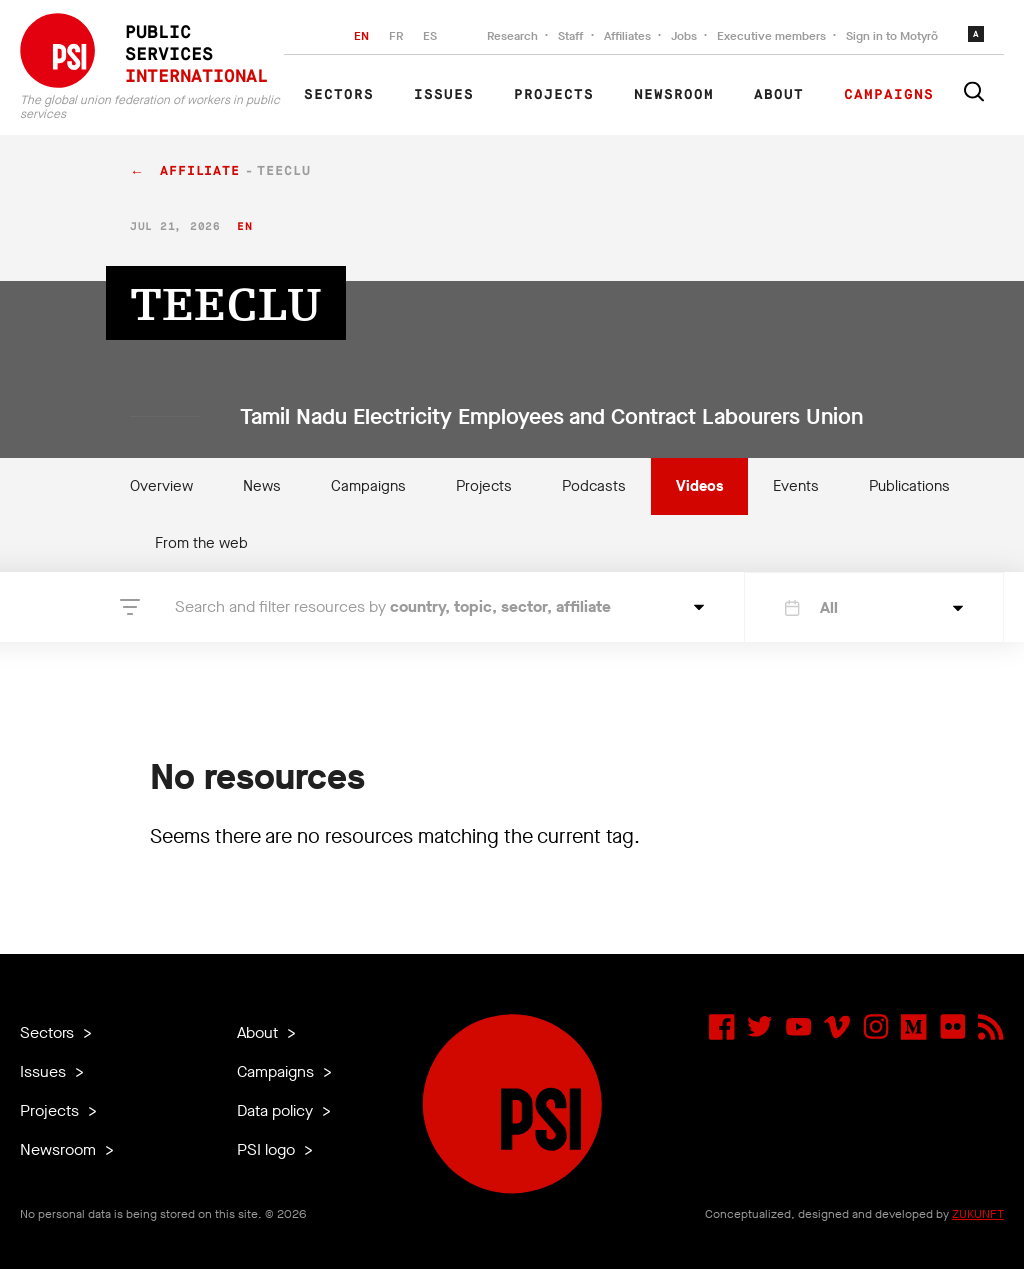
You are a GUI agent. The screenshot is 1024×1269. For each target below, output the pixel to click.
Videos (699, 486)
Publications (909, 486)
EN (361, 36)
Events (796, 486)
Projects (554, 95)
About (779, 95)
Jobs (684, 36)
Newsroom (674, 95)
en (244, 226)
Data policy (277, 1110)
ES (430, 36)
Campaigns (889, 95)
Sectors (339, 95)
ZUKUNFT (978, 1214)
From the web (201, 543)
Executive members (771, 36)
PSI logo (268, 1149)
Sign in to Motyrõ (892, 36)
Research (512, 36)
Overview (161, 486)
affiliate (200, 171)
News (262, 486)
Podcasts (594, 486)
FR (396, 36)
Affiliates (627, 36)
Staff (571, 36)
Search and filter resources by (393, 606)
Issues (444, 95)
